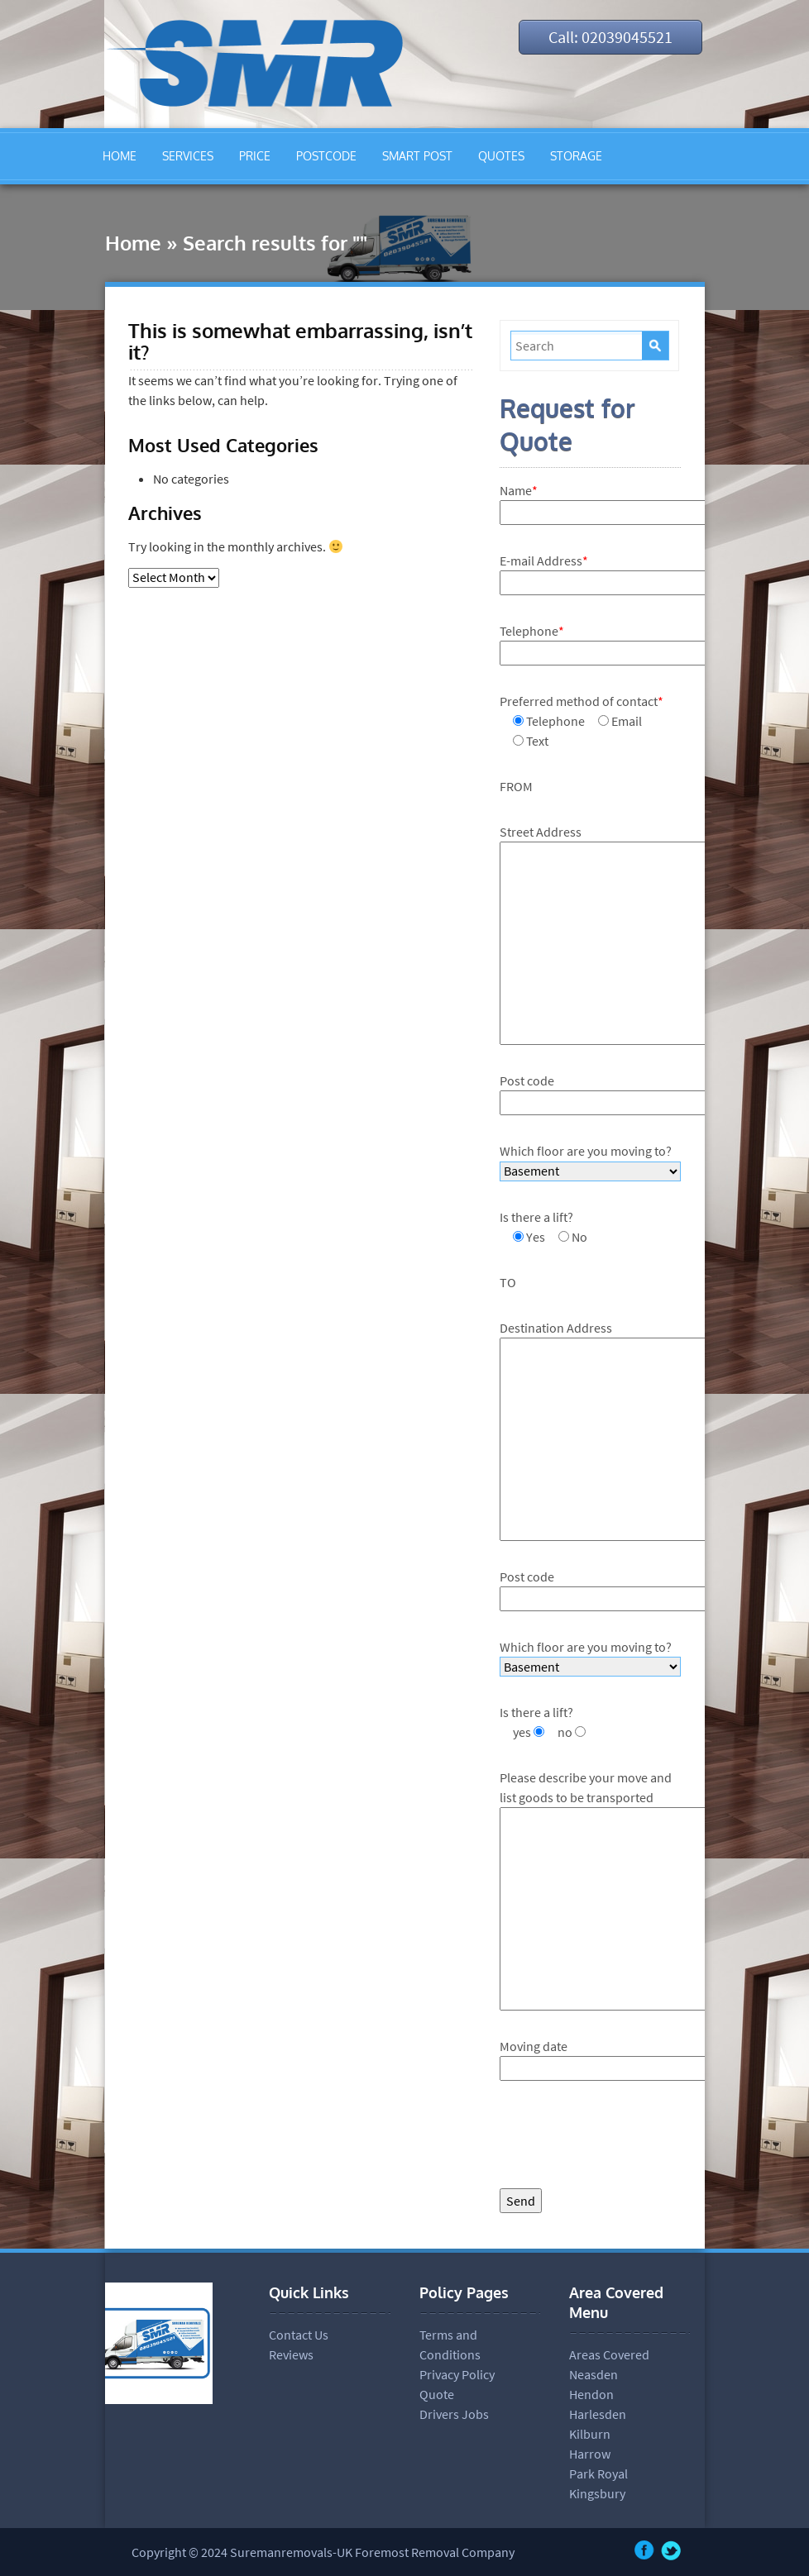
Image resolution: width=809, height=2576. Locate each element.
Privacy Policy (457, 2374)
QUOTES (501, 156)
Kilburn (589, 2434)
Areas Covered (609, 2354)
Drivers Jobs (454, 2414)
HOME (119, 156)
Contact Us (298, 2334)
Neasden (593, 2374)
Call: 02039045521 (610, 36)
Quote (436, 2394)
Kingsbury (597, 2493)
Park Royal (598, 2473)
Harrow (589, 2453)
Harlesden (597, 2414)
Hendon (591, 2394)
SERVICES (187, 156)
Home (133, 242)
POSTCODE (326, 156)
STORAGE (576, 156)
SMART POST (417, 156)
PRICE (254, 156)
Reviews (291, 2354)
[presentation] (625, 2138)
